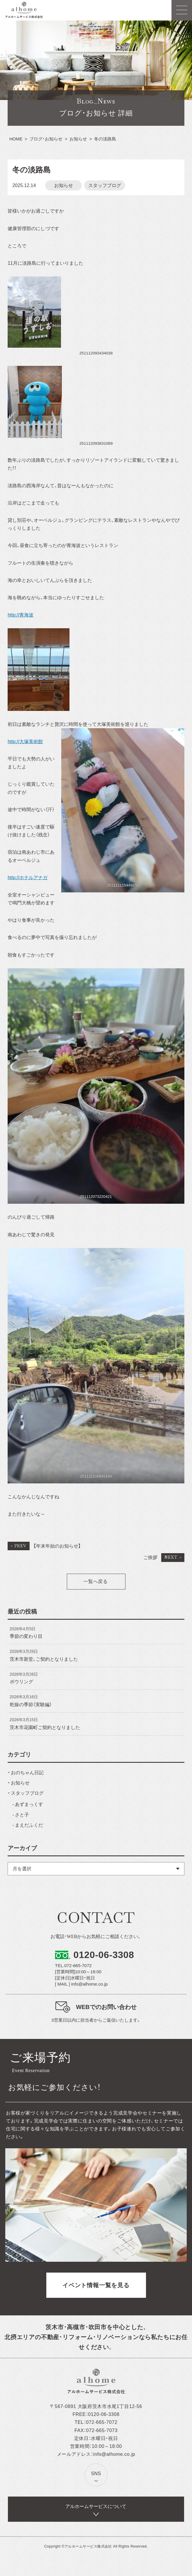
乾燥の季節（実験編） (31, 1704)
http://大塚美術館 (25, 741)
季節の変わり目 (26, 1636)
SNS (96, 2473)
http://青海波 (20, 614)
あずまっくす (29, 1804)
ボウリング (21, 1681)
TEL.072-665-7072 (73, 1965)
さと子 (22, 1814)
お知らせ (63, 185)
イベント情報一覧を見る (96, 2285)
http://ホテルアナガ (27, 877)
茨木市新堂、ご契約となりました (44, 1659)
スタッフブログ (104, 185)
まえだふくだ (29, 1825)
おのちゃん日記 (27, 1772)
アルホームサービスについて (95, 2506)
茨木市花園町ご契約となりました (45, 1727)
